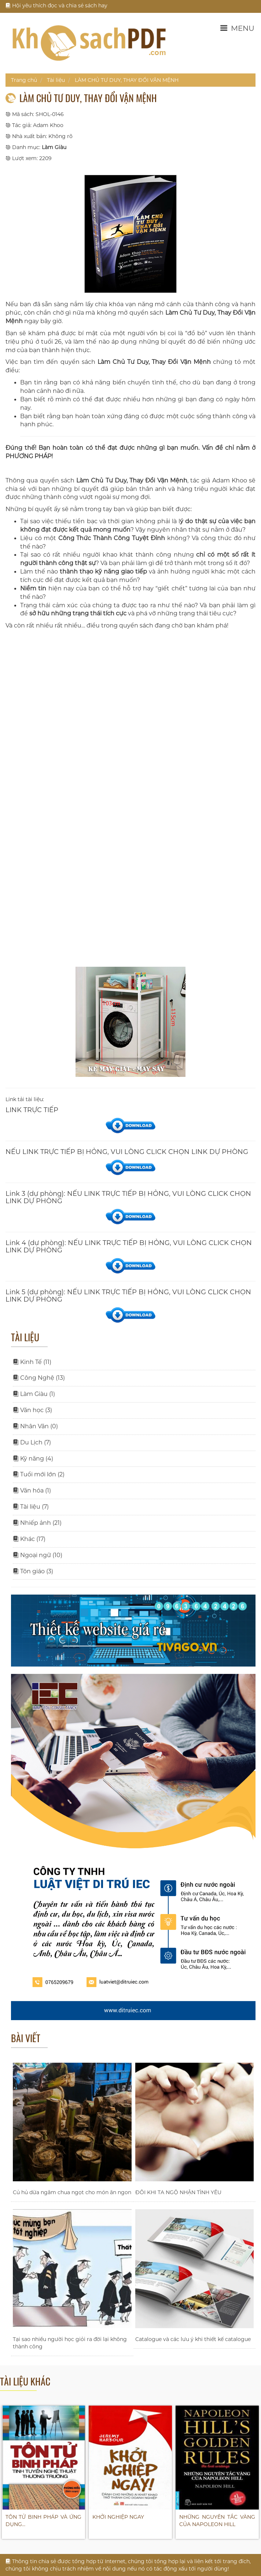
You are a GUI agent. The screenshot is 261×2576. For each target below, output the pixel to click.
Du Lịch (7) (32, 1442)
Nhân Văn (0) (35, 1426)
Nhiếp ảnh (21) (37, 1522)
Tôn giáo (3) (33, 1571)
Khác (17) (29, 1538)
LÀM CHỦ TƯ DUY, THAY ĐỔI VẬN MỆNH (127, 80)
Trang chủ (24, 80)
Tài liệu (56, 80)
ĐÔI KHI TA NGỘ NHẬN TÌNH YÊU (178, 2192)
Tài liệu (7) (31, 1506)
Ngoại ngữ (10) (37, 1555)
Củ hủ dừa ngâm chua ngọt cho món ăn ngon (72, 2192)
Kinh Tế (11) (32, 1361)
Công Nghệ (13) (39, 1377)
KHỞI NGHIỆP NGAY (118, 2517)
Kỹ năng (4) (33, 1458)
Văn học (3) (32, 1410)
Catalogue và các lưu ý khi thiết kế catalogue (193, 2339)
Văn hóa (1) (32, 1490)
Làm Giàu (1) (34, 1393)
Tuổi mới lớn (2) (39, 1474)
